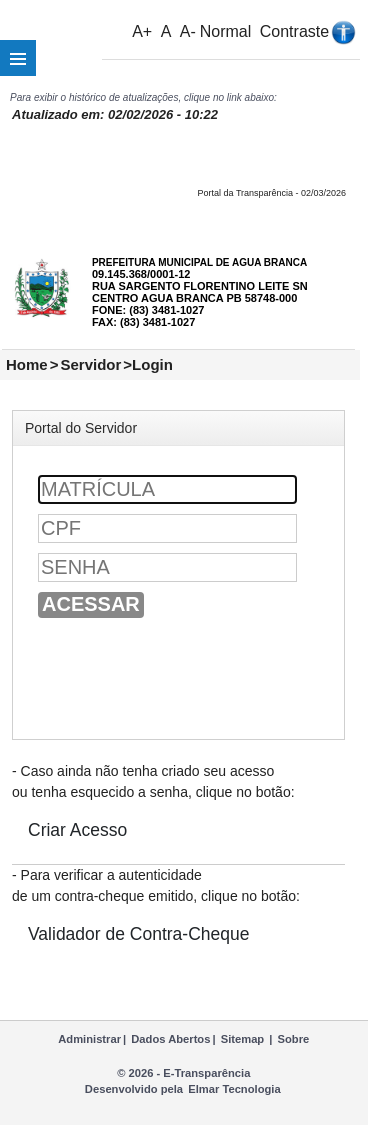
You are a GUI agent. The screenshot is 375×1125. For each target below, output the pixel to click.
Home (27, 364)
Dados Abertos (170, 1039)
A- (188, 31)
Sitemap (243, 1039)
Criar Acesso (77, 830)
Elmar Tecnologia (234, 1089)
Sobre (294, 1039)
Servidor (90, 364)
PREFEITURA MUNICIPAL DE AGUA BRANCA (199, 262)
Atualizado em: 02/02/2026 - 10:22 (115, 114)
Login (152, 364)
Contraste (294, 31)
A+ (142, 31)
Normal (226, 31)
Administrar (89, 1039)
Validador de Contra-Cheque (138, 934)
